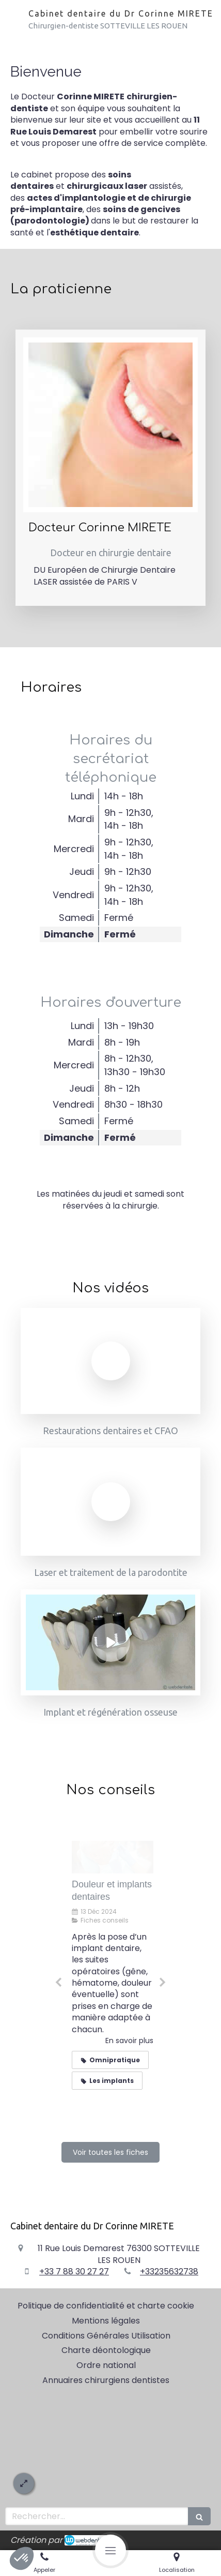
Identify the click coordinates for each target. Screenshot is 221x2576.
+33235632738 (169, 2271)
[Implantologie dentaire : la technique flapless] (110, 1857)
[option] (110, 1978)
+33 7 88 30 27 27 (74, 2271)
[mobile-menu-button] (110, 2550)
